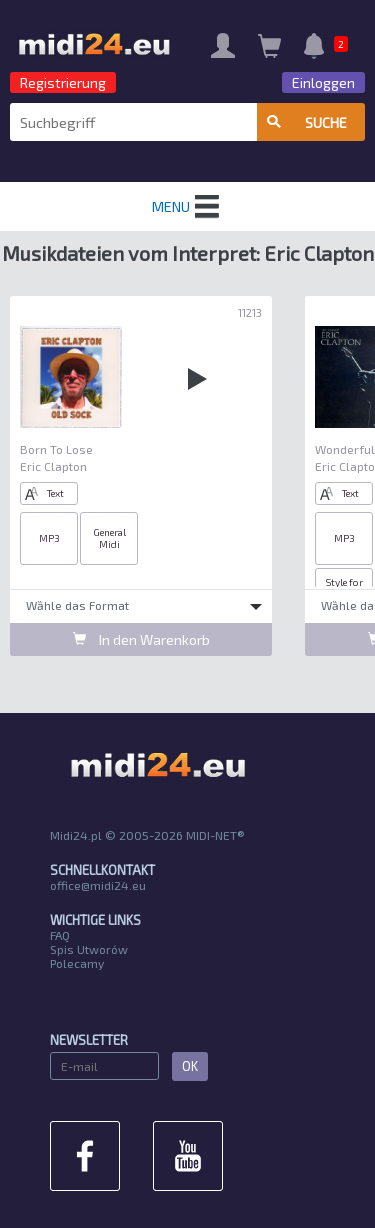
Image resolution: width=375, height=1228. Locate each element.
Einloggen (323, 82)
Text (44, 493)
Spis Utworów (89, 949)
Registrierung (63, 82)
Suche (307, 122)
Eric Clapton (53, 466)
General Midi (109, 538)
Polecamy (77, 963)
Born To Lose (56, 449)
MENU (188, 207)
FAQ (60, 935)
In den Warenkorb (141, 639)
